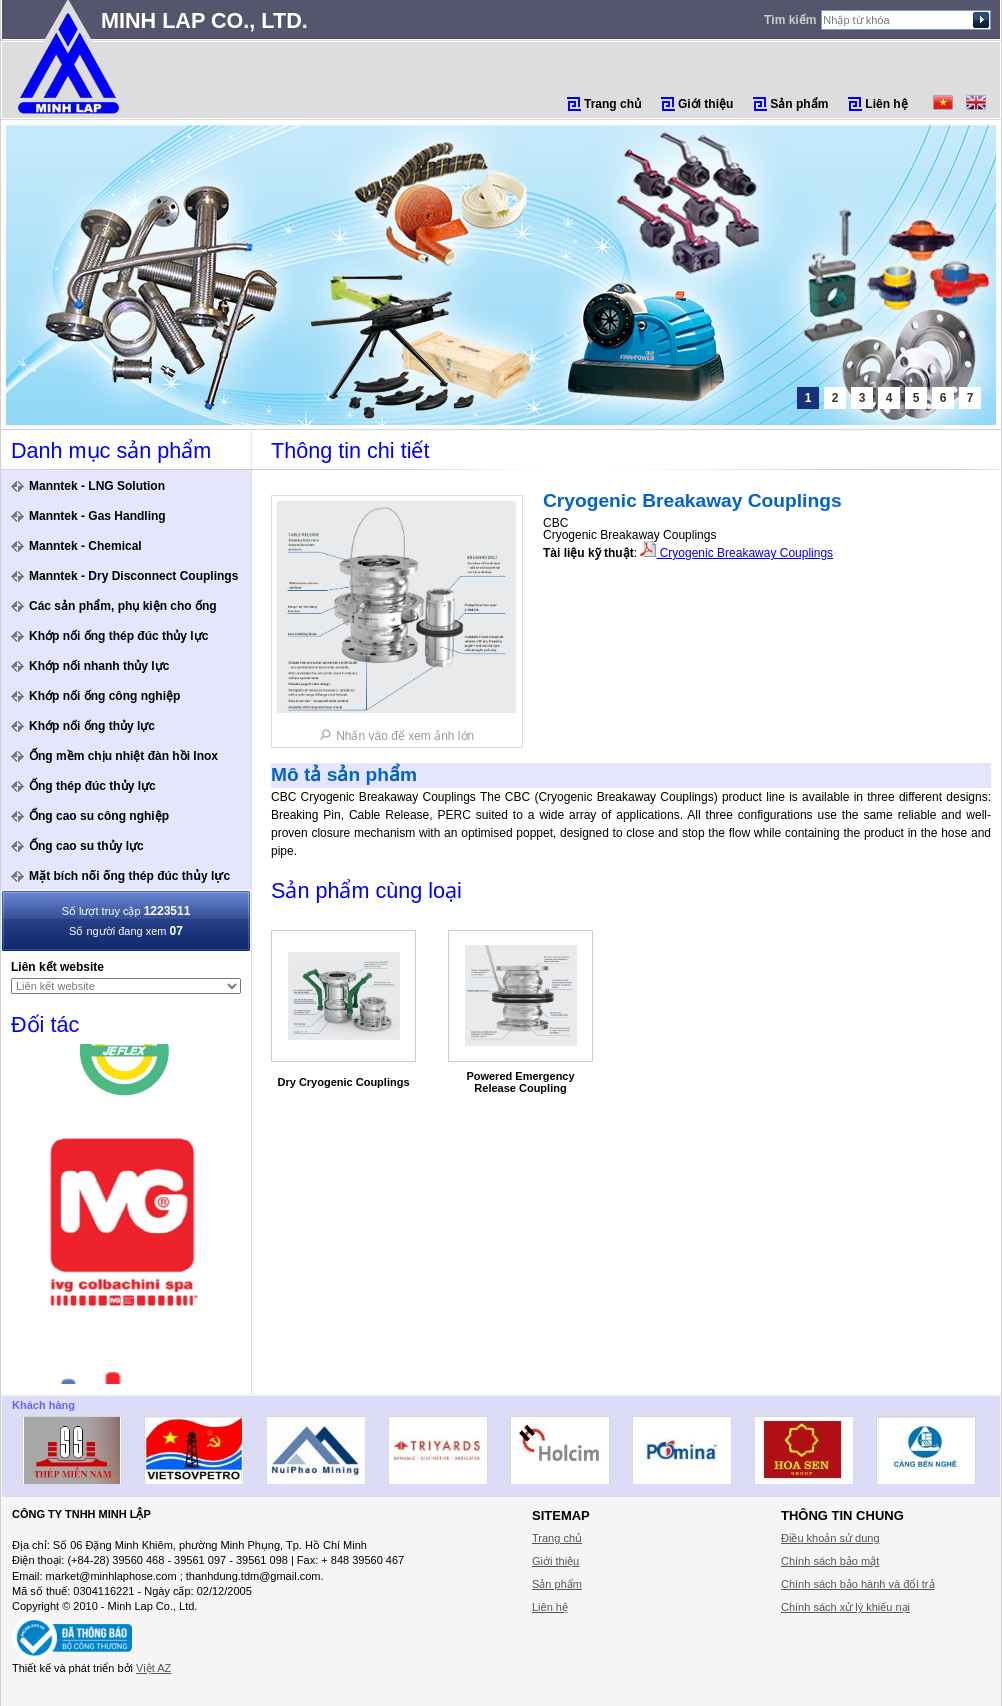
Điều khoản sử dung (830, 1538)
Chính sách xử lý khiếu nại (845, 1607)
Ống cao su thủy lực (86, 846)
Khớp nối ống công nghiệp (104, 696)
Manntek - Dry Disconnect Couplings (133, 576)
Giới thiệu (705, 104)
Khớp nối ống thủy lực (92, 726)
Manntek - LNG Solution (97, 486)
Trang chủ (612, 104)
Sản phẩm (799, 104)
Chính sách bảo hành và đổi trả (858, 1584)
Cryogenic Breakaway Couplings (736, 553)
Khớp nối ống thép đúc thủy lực (118, 636)
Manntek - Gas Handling (97, 516)
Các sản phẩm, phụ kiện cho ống (123, 606)
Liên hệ (886, 104)
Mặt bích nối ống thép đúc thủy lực (129, 876)
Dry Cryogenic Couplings (343, 1082)
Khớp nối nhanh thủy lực (99, 666)
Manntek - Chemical (85, 546)
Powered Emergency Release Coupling (520, 1082)
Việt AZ (153, 1668)
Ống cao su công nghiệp (99, 816)
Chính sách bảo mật (830, 1561)
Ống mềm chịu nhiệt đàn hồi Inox (123, 756)
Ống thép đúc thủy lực (92, 786)
